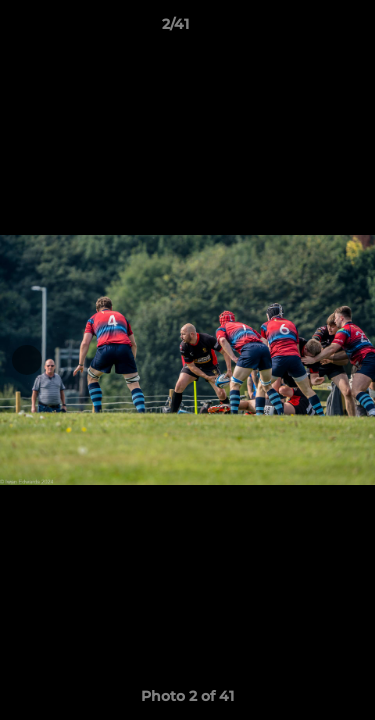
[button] (303, 29)
